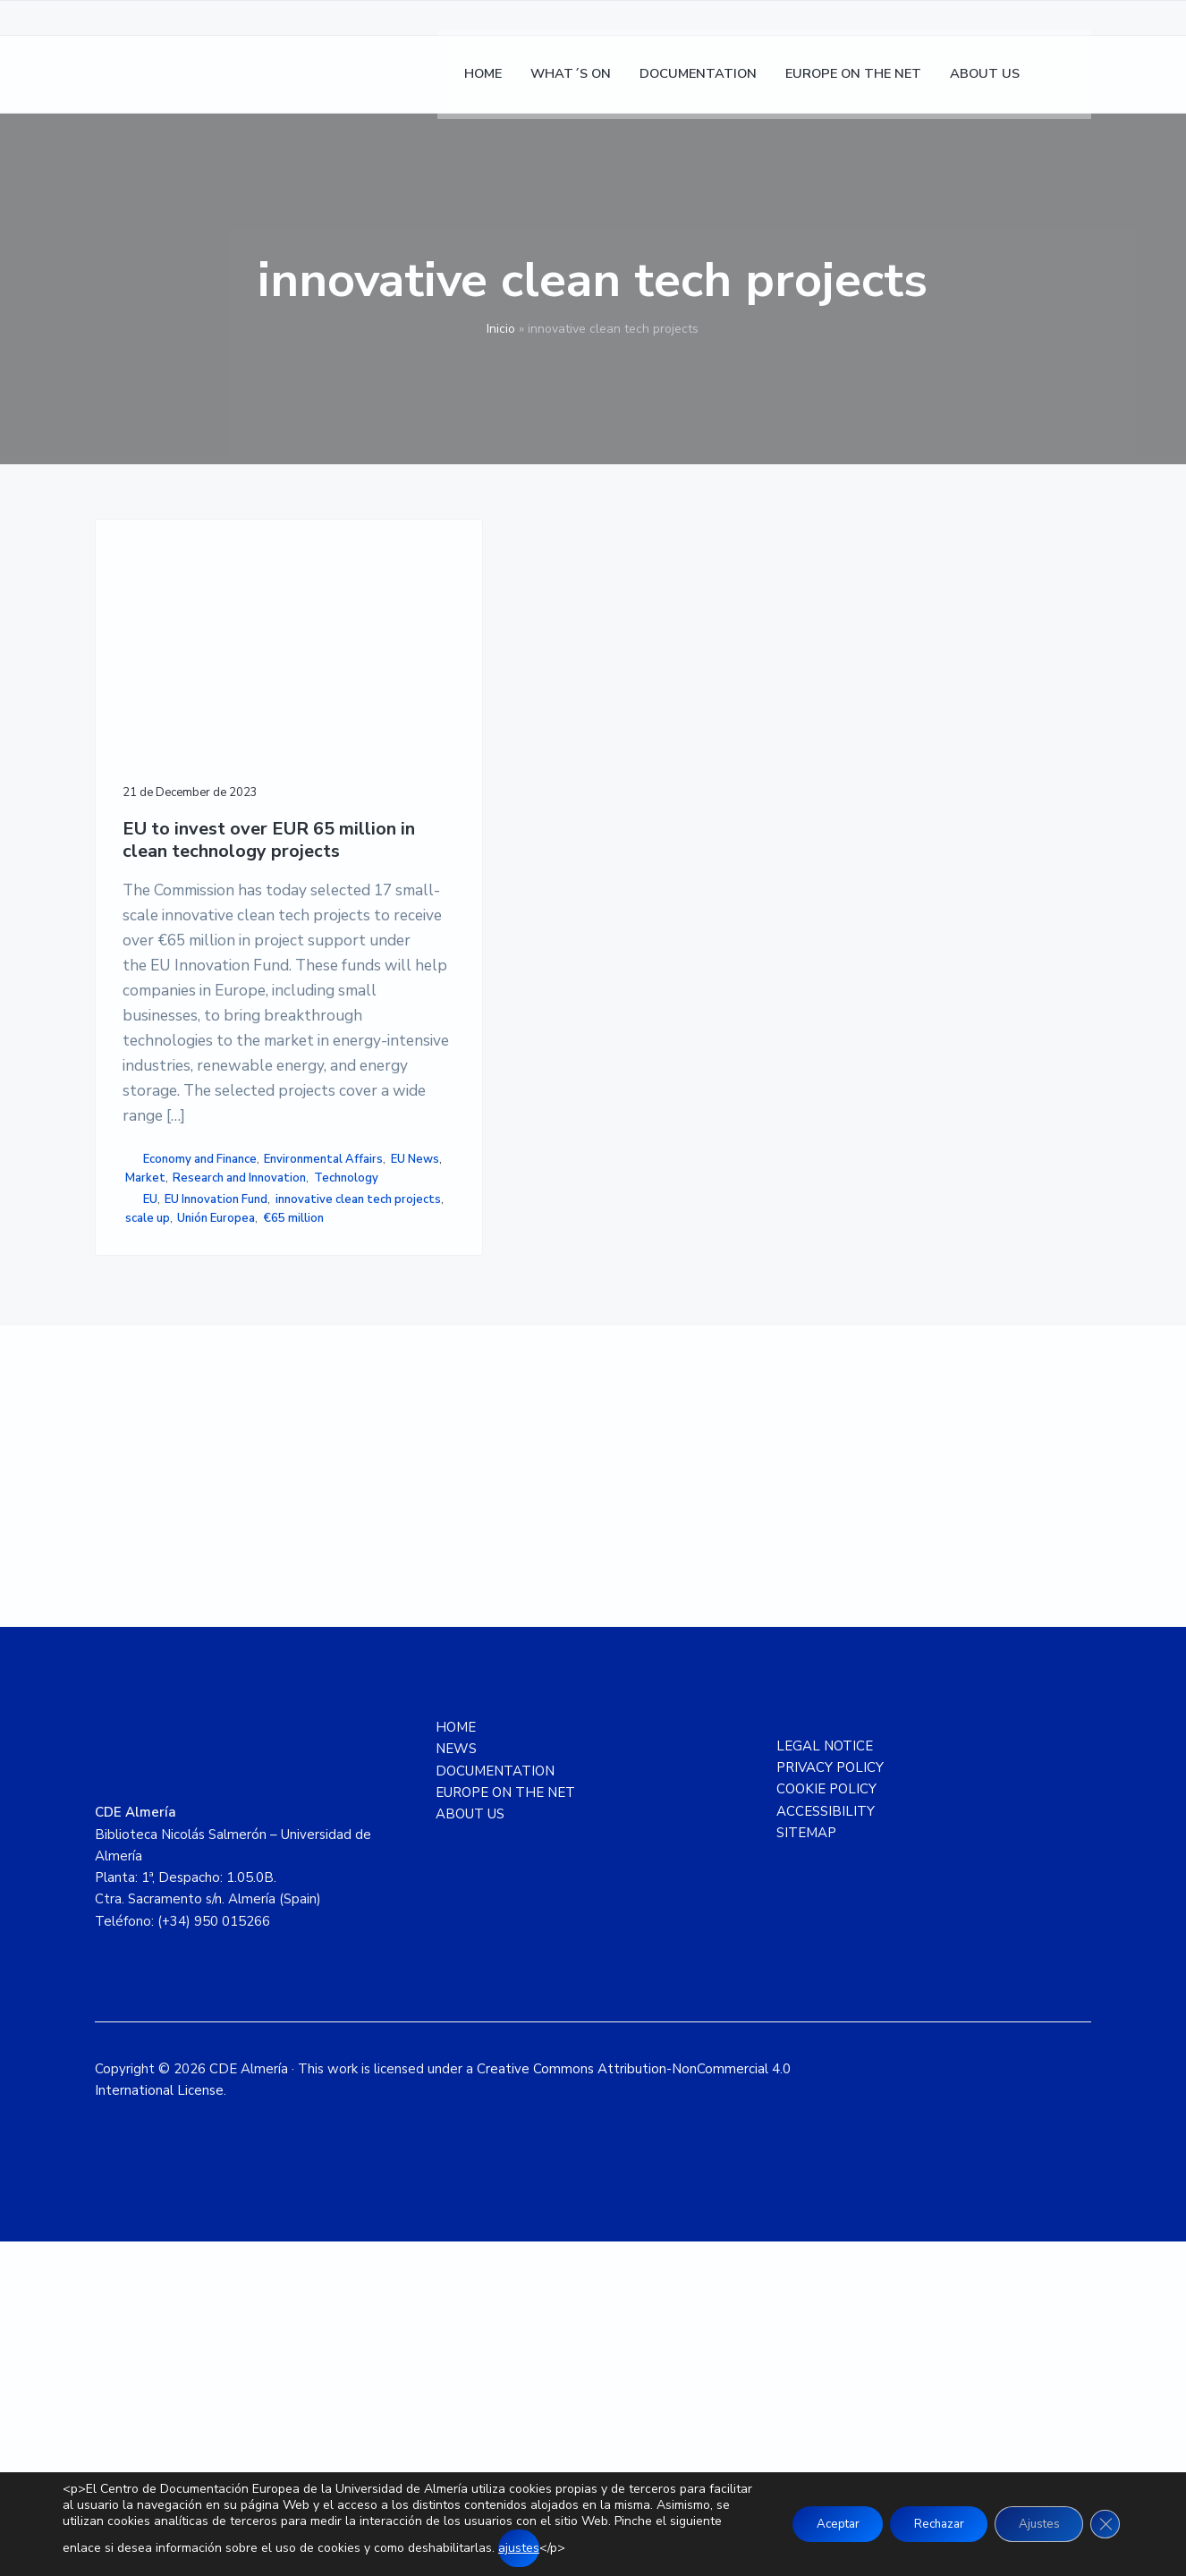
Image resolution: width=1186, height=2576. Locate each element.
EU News (149, 1411)
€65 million (155, 1545)
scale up (153, 1526)
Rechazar (923, 2523)
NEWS (456, 2084)
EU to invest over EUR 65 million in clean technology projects (195, 761)
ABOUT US (470, 2148)
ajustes (629, 2547)
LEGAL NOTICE (824, 2080)
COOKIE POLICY (826, 2124)
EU (150, 1470)
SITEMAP (806, 2167)
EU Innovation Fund (216, 1470)
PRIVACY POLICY (830, 2102)
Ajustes (1032, 2523)
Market (201, 1411)
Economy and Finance (200, 1374)
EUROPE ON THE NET (505, 2127)
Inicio (501, 328)
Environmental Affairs (184, 1393)
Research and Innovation (191, 1430)
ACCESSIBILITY (825, 2146)
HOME (456, 2062)
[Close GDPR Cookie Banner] (1104, 2524)
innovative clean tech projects (183, 1497)
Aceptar (812, 2523)
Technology (157, 1449)
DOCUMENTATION (495, 2105)
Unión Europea (221, 1526)
